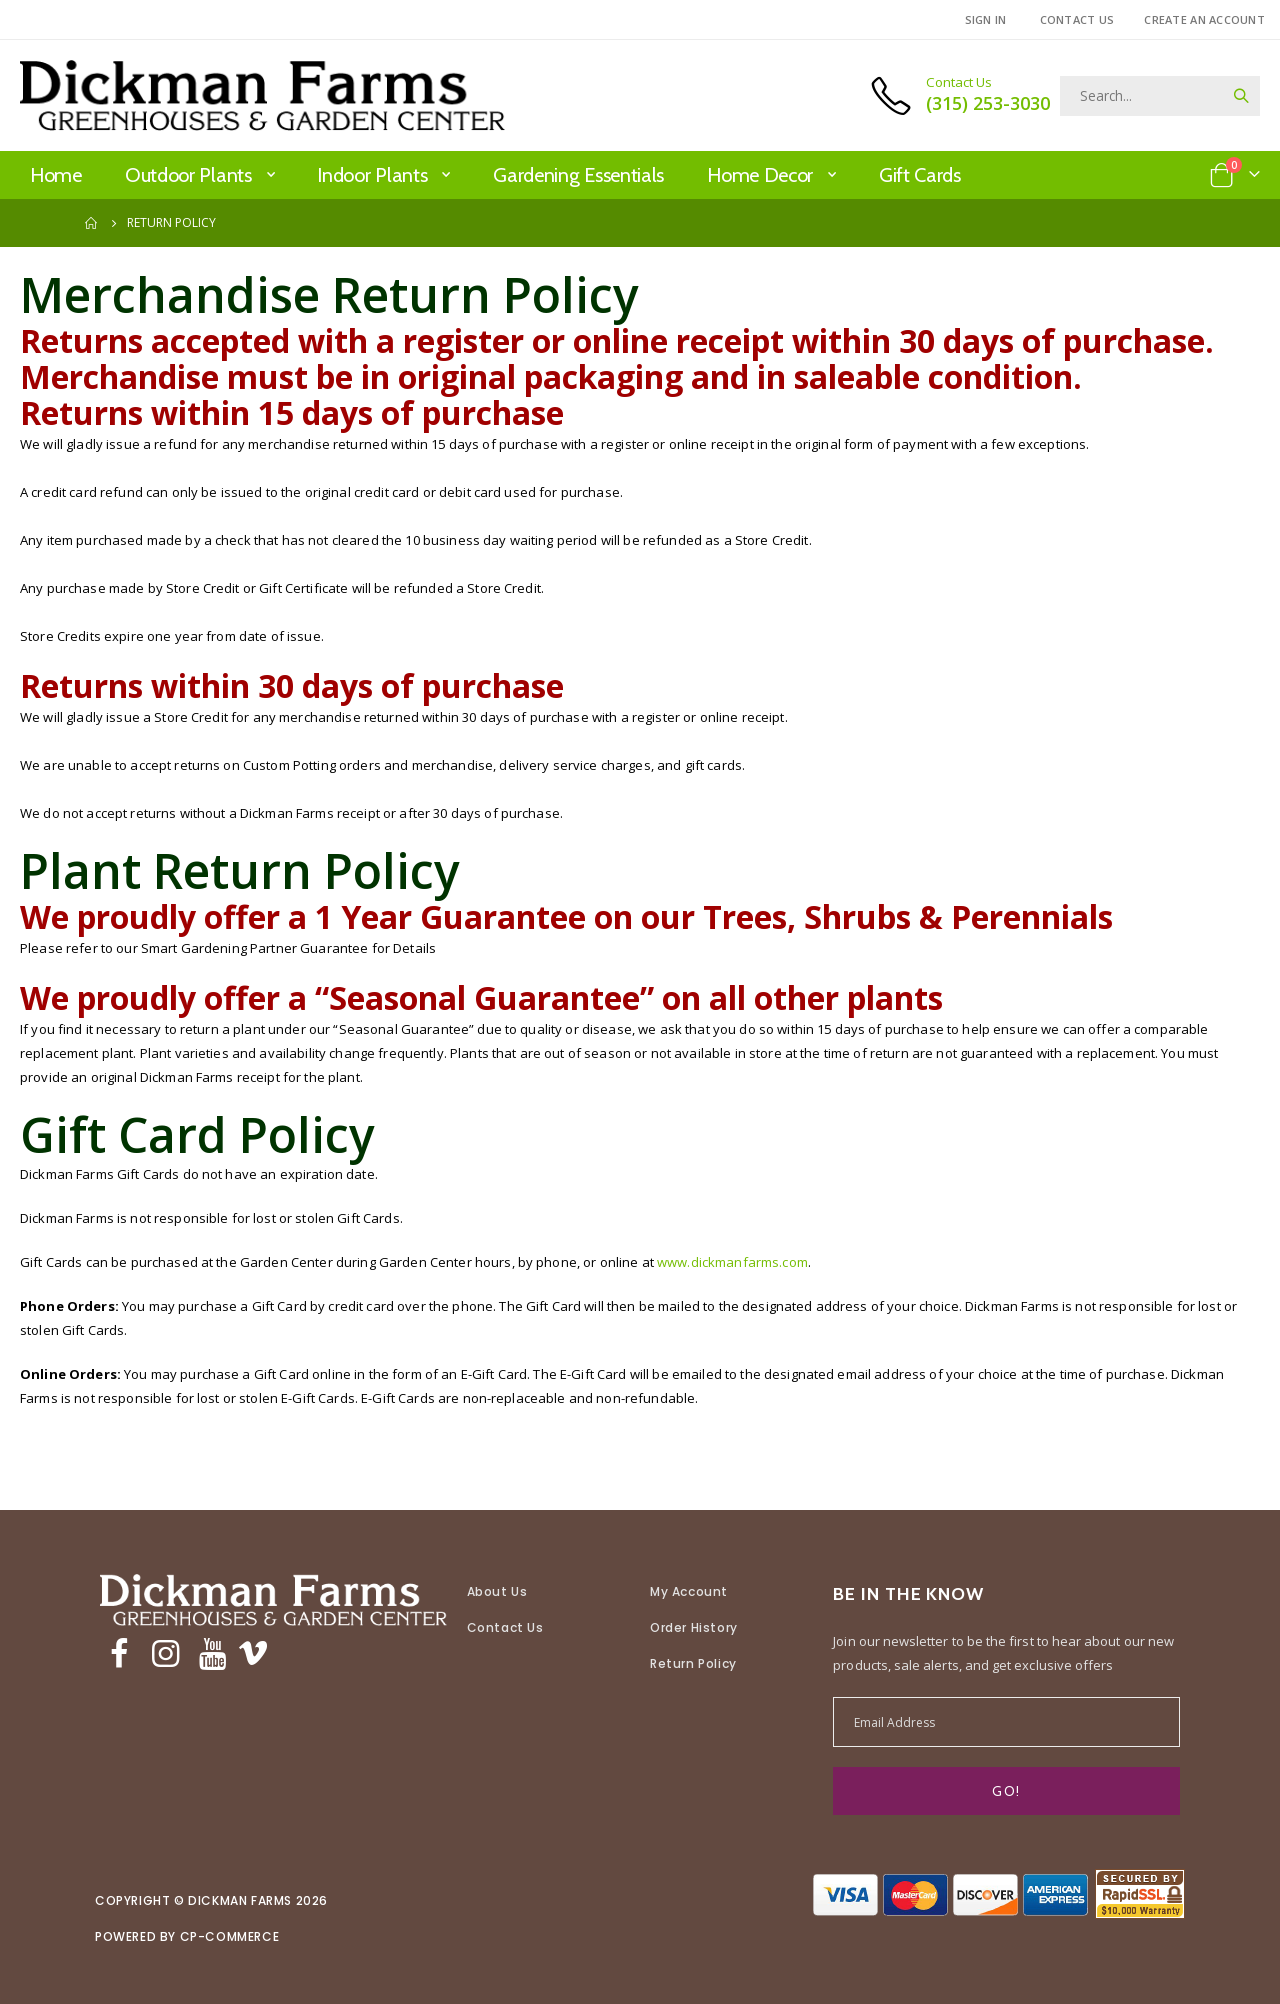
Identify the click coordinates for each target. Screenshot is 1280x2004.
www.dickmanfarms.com (774, 1261)
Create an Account (1204, 19)
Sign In (986, 19)
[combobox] (1160, 96)
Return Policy (693, 1663)
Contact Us (1077, 19)
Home (92, 223)
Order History (694, 1627)
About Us (497, 1591)
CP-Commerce (230, 1936)
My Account (689, 1591)
